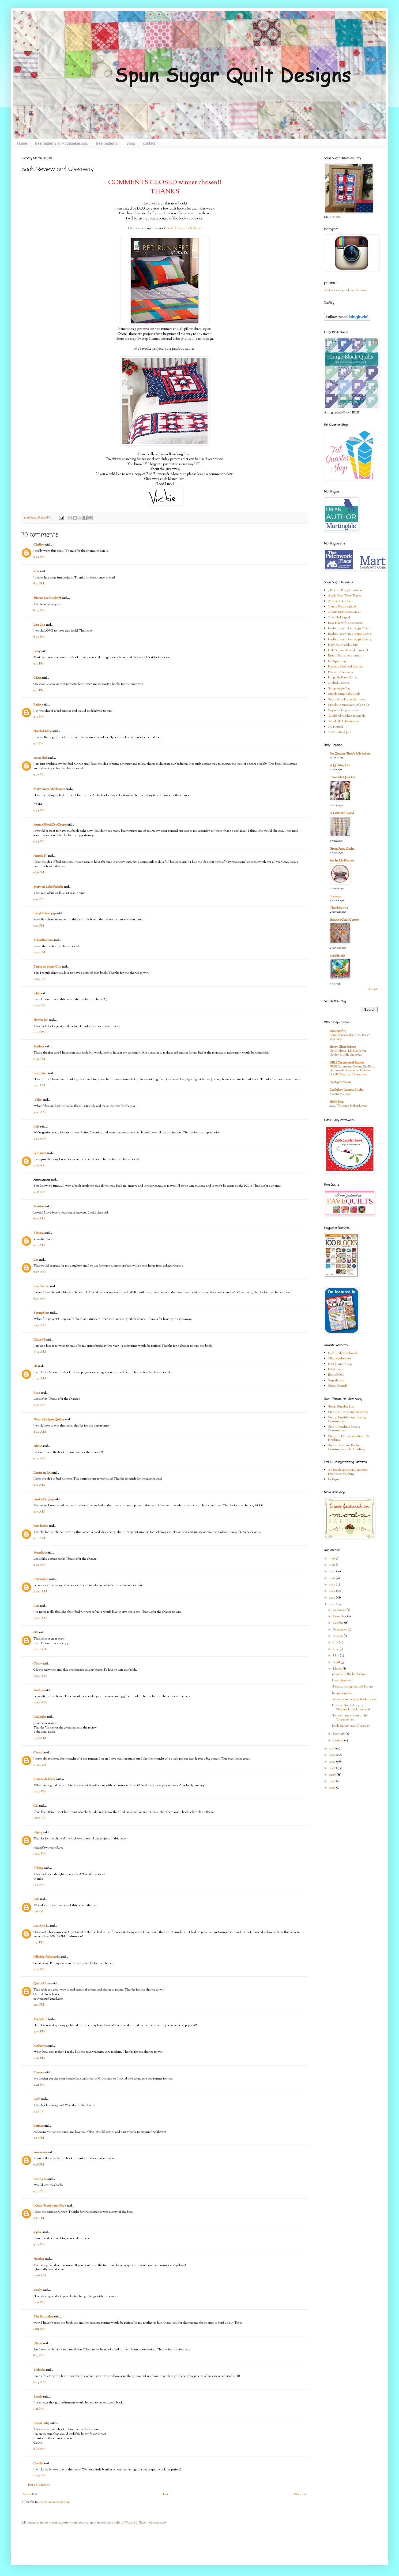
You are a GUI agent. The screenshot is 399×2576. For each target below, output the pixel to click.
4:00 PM (39, 2031)
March (337, 1668)
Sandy (37, 2396)
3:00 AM (39, 1112)
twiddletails (337, 955)
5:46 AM (39, 1165)
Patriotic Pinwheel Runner (345, 666)
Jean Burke (40, 1526)
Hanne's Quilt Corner (344, 919)
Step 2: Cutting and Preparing (348, 1412)
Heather (38, 2259)
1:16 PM (38, 1911)
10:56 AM (39, 2275)
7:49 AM (39, 1378)
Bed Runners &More (185, 228)
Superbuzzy (336, 1380)
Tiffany (38, 1868)
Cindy (37, 1663)
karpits (38, 2125)
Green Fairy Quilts (342, 848)
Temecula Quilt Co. (343, 777)
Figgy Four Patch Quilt (343, 645)
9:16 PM (38, 743)
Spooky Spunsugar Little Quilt (348, 705)
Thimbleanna (339, 908)
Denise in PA (42, 1472)
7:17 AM (39, 1325)
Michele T (40, 2019)
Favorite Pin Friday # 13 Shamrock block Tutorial (351, 1707)
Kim (36, 571)
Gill (35, 1632)
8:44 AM (39, 1431)
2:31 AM (39, 1085)
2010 (332, 1755)
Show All (373, 989)
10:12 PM (39, 952)
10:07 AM (40, 1591)
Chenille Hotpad (339, 617)
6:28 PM (38, 2164)
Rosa (36, 1393)
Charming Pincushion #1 (344, 612)
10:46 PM (39, 1032)
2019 (332, 1558)
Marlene (38, 1046)
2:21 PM (38, 2004)
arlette (37, 1446)
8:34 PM (38, 557)
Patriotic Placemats (340, 672)
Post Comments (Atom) (54, 2502)
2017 (332, 1571)
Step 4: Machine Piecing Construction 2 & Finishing (346, 1447)
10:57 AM (40, 1702)
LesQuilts (39, 1717)
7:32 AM (39, 1351)
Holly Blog (336, 1101)
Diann (37, 2343)
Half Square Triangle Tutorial (348, 650)
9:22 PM (38, 774)
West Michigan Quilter (48, 1419)
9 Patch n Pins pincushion (345, 590)
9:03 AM (39, 1458)
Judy (36, 1126)
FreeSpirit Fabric (340, 1082)
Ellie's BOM (336, 1374)
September (340, 1629)
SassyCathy (41, 2423)
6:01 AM (39, 1218)
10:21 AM (39, 1649)
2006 (332, 1781)
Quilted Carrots (338, 683)
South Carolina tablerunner (347, 699)
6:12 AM (39, 1245)
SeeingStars (41, 1313)
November (340, 1616)
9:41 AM (39, 1538)
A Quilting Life (340, 765)
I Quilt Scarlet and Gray (49, 2205)
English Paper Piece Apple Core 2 (349, 634)
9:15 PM (38, 716)
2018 (332, 1565)
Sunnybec (40, 1073)
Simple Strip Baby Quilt (344, 694)
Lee (35, 1259)
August (338, 1636)
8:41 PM (38, 583)
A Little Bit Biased (342, 813)
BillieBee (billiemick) (46, 1957)
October (338, 1623)
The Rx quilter (43, 2316)
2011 (332, 1748)
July (336, 1642)
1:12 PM (38, 1885)
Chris (37, 677)
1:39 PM (38, 1942)
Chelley (38, 544)
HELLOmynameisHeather (347, 1062)
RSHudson (40, 1579)
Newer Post (30, 2494)
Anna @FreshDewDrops (49, 824)
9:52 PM (38, 925)
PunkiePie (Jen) (43, 1499)
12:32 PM (39, 1791)
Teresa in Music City (47, 966)
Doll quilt (334, 1479)
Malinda (39, 2370)
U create (335, 896)
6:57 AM (39, 1298)
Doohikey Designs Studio (346, 1090)
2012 (332, 1604)
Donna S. (40, 2179)
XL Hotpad (335, 727)
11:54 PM (39, 1058)
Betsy (36, 651)
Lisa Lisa (39, 624)
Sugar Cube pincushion (344, 710)
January (338, 1740)
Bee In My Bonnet (342, 860)
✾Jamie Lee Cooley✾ (47, 598)
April (337, 1662)
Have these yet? (342, 1680)
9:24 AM (39, 2382)
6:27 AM (39, 1272)
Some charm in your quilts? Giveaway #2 (350, 1717)
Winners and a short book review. (354, 1699)
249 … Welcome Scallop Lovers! (349, 1106)
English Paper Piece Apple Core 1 (349, 628)
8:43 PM (38, 610)
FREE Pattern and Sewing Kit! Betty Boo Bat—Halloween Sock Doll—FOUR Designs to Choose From (352, 1071)
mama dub (40, 758)
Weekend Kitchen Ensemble (346, 716)
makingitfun (338, 1031)
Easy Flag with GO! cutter (345, 623)
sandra (37, 2290)
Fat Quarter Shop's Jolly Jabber (350, 753)
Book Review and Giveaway (351, 1725)
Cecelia (38, 2463)
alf (35, 1366)
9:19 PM (38, 2191)
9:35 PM (38, 2218)
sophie (37, 2232)
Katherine (40, 2046)
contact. (149, 143)
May (336, 1655)
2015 (332, 1584)
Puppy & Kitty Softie (342, 677)
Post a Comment (39, 2484)
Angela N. (40, 855)
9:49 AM (39, 1564)
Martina (38, 1206)
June (336, 1649)
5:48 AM (39, 1192)
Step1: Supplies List (341, 1406)
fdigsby (38, 1832)
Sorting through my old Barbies (352, 1686)
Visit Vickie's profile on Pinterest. (345, 290)
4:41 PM (38, 2084)
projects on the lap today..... (350, 1674)
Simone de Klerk (44, 1779)
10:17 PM (39, 1005)
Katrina (38, 1233)
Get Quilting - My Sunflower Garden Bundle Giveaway (348, 1053)
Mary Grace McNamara (49, 789)
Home (22, 143)
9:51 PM (38, 899)
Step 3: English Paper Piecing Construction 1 (347, 1419)
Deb (36, 1899)
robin (36, 993)
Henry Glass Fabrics (343, 1046)
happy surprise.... (343, 1693)
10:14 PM (39, 979)
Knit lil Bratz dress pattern (345, 655)
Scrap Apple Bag (339, 688)
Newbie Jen (40, 1020)
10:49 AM (40, 1676)
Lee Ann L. (41, 1926)
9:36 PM (38, 872)
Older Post (300, 2494)
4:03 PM (39, 2058)
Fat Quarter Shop (340, 1364)
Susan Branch (337, 1385)
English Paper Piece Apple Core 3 (349, 639)
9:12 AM (39, 1485)
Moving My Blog (340, 1094)
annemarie (40, 2152)
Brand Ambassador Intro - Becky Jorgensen (350, 1037)
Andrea (38, 1690)
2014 (332, 1591)
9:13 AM (39, 1511)
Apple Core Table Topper (345, 595)
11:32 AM (39, 1765)
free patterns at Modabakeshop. (61, 143)
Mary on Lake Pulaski (48, 886)
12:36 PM (39, 1818)
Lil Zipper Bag (337, 661)
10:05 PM (39, 2475)
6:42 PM (38, 2449)
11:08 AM (39, 1738)
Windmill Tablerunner (343, 721)
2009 (332, 1761)
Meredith (39, 1552)
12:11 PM (38, 2302)
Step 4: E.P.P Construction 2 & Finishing (349, 1438)
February (339, 1733)
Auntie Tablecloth (340, 601)
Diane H (39, 1339)
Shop (130, 143)
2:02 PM (38, 1969)
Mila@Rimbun (43, 940)
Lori (36, 1606)
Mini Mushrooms (339, 1358)
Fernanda (39, 1153)
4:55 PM (38, 2111)
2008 (332, 1768)
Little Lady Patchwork (343, 1353)
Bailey (37, 704)
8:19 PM (38, 2355)
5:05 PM (38, 2138)
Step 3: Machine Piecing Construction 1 (344, 1428)
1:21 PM (38, 2408)
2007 (333, 1774)
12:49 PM (39, 1853)
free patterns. (107, 143)
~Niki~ (37, 1099)
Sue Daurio (41, 1286)
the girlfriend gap (44, 913)
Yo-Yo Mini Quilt (339, 732)
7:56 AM (39, 1405)
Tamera (38, 2072)
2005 (332, 1787)
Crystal (38, 1752)
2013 (332, 1597)
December (340, 1610)
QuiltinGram (42, 1983)
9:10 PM (38, 663)
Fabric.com (335, 1369)
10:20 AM (40, 1618)
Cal (35, 1806)
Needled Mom (42, 731)
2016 (332, 1578)
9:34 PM (38, 810)
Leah (36, 2099)
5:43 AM (39, 1138)
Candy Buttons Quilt (342, 606)
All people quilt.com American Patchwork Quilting (348, 1472)
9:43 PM (38, 2244)
